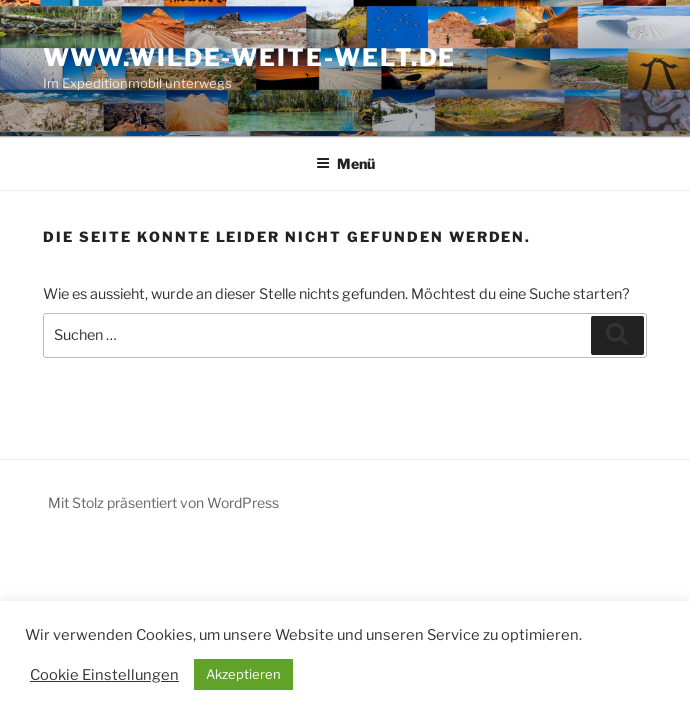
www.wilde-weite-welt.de (249, 57)
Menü (345, 163)
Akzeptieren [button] (243, 674)
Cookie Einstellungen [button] (104, 675)
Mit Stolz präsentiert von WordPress (163, 502)
